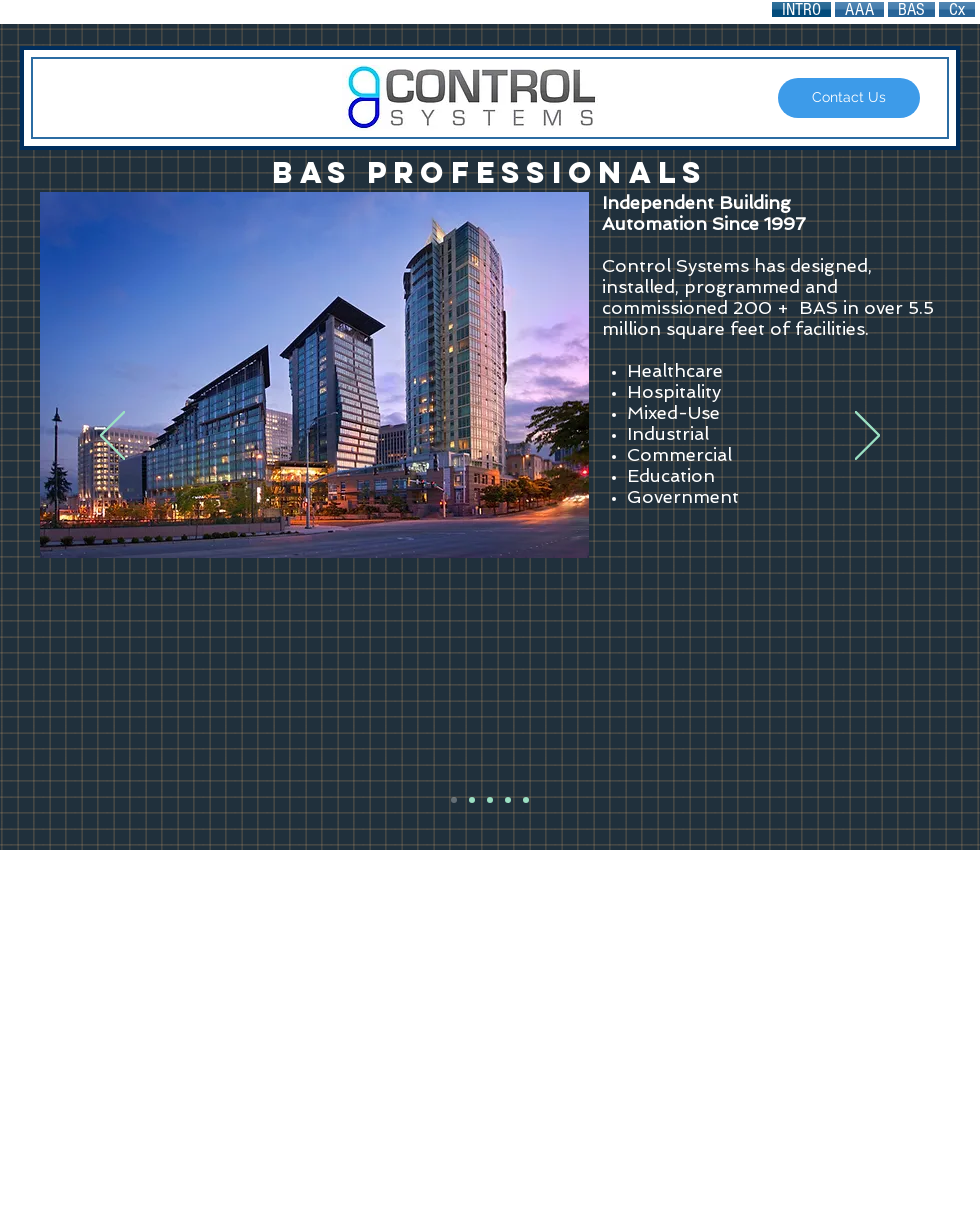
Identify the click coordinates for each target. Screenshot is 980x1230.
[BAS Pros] (454, 800)
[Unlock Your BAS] (490, 800)
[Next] (867, 437)
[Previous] (112, 437)
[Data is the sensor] (508, 800)
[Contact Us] (849, 98)
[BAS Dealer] (526, 800)
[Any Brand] (472, 800)
